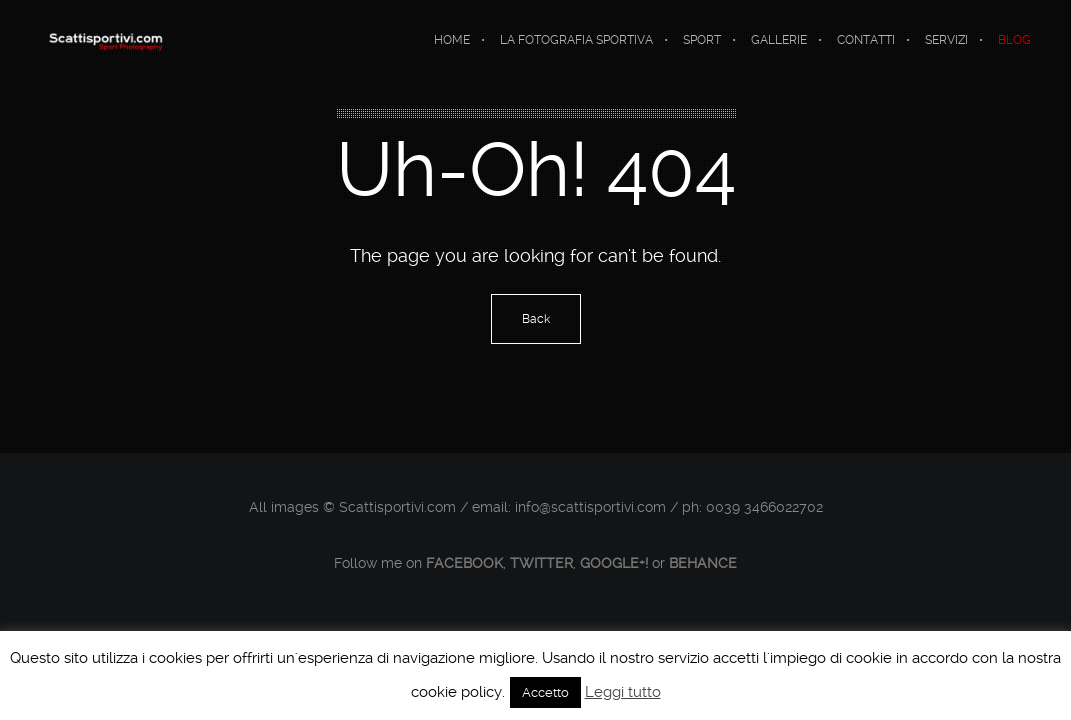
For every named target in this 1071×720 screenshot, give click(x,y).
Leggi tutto (623, 692)
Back (536, 319)
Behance (703, 563)
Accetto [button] (545, 692)
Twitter (541, 563)
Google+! (614, 563)
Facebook (464, 563)
